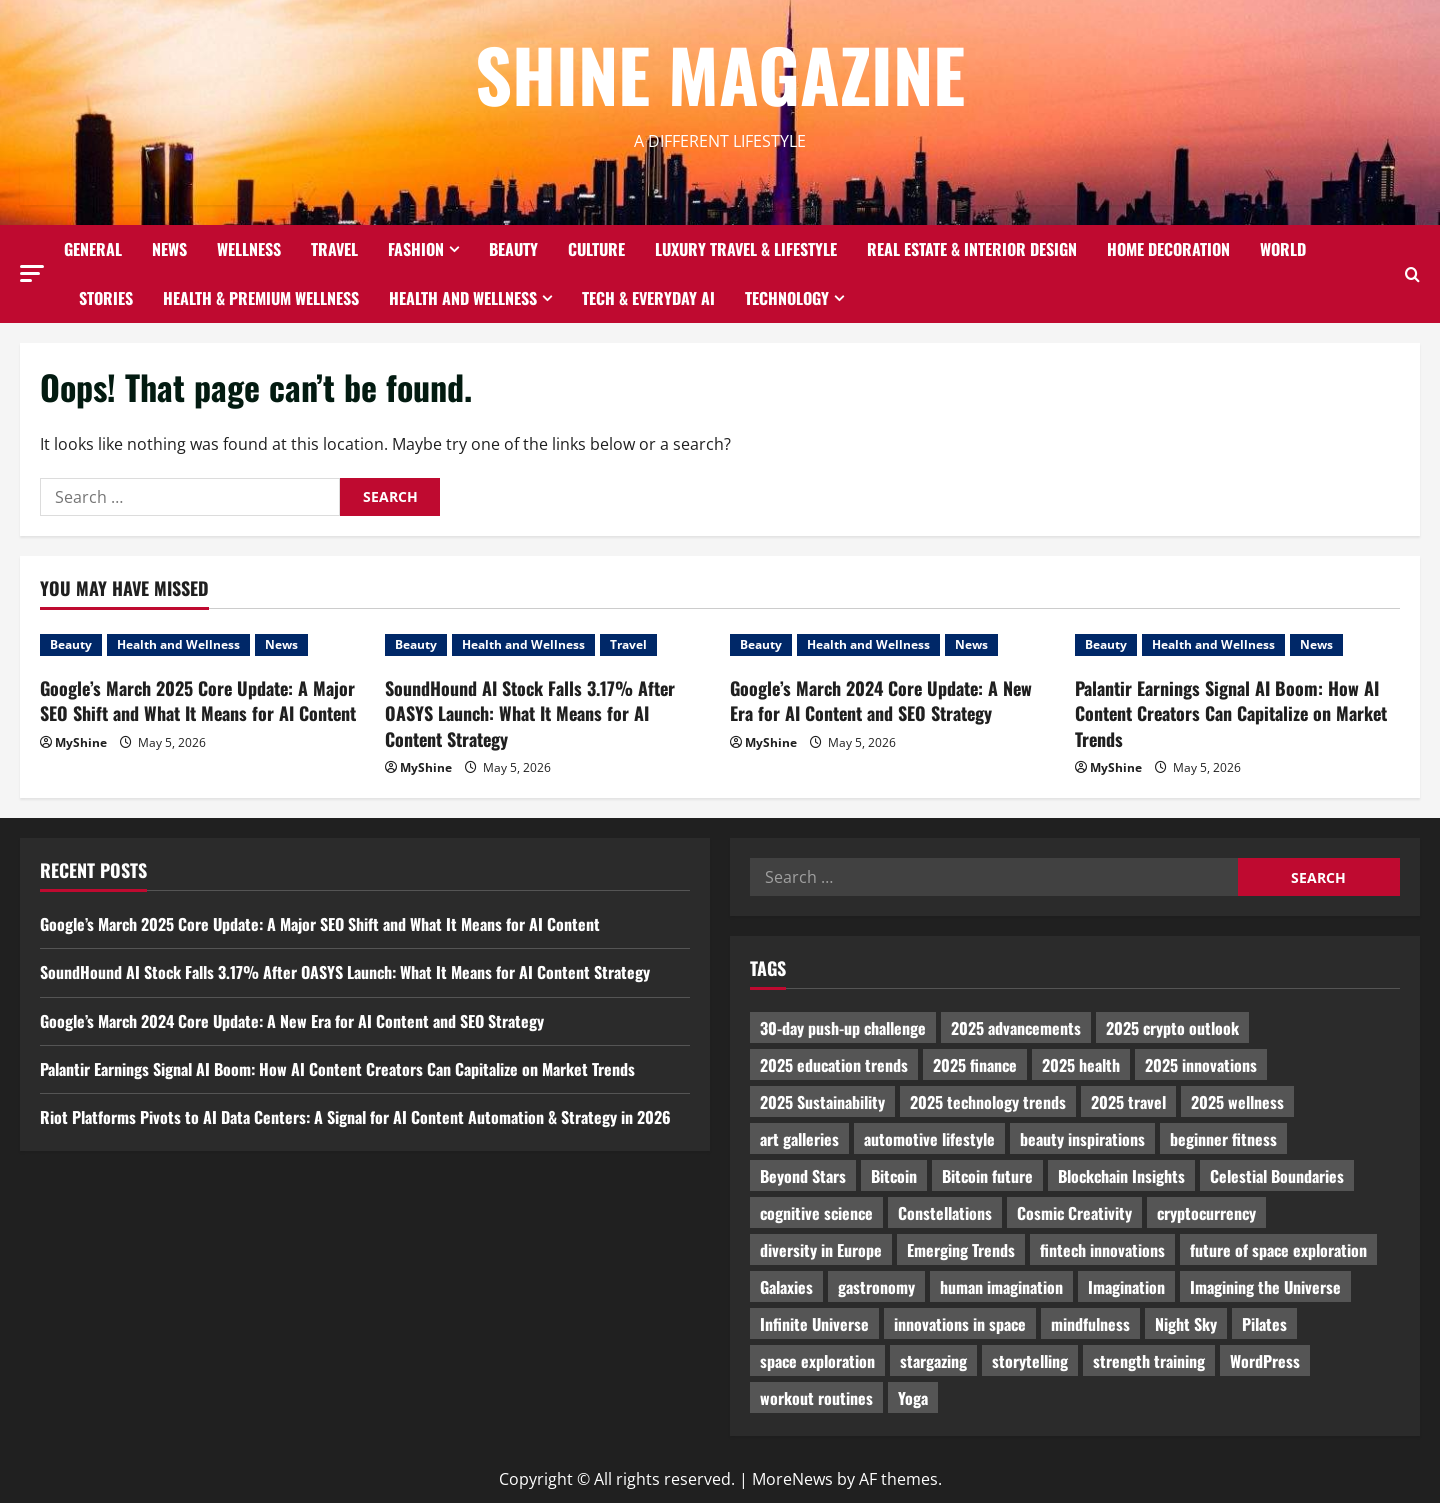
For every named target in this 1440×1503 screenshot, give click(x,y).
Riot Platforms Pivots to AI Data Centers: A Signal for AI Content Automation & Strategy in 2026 (355, 1117)
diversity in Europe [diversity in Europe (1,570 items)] (821, 1250)
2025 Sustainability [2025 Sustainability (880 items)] (822, 1102)
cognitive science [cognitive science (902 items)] (816, 1213)
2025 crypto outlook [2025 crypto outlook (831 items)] (1172, 1028)
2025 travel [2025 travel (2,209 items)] (1128, 1102)
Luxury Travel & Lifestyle (746, 249)
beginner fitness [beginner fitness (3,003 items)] (1223, 1139)
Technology (787, 298)
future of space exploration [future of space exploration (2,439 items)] (1278, 1250)
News (169, 249)
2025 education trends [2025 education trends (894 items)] (834, 1065)
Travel (334, 249)
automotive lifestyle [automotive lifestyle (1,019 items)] (929, 1139)
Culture (596, 249)
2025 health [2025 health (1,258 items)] (1081, 1065)
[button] (32, 273)
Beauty (513, 249)
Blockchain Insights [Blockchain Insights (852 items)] (1121, 1176)
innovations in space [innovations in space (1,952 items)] (960, 1324)
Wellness (249, 249)
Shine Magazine (720, 73)
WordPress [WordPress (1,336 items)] (1265, 1361)
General (93, 249)
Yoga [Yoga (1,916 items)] (913, 1398)
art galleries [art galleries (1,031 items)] (799, 1139)
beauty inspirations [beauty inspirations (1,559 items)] (1082, 1139)
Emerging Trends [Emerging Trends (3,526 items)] (961, 1250)
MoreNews (792, 1479)
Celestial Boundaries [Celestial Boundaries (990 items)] (1277, 1176)
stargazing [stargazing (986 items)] (933, 1361)
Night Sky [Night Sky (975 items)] (1186, 1324)
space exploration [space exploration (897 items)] (817, 1361)
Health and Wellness (463, 298)
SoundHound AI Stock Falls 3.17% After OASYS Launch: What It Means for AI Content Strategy (530, 713)
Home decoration (1168, 249)
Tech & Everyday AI (648, 298)
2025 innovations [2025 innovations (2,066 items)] (1201, 1065)
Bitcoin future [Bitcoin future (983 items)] (987, 1176)
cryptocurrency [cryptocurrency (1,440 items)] (1206, 1213)
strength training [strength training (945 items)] (1149, 1361)
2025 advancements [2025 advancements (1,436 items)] (1016, 1028)
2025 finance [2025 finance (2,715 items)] (975, 1065)
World (1283, 249)
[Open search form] (1412, 274)
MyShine (81, 742)
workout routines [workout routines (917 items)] (816, 1398)
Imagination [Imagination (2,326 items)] (1126, 1287)
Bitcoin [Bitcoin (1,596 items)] (894, 1176)
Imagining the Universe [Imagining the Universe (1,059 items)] (1265, 1287)
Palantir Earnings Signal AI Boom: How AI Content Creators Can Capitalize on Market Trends (1231, 713)
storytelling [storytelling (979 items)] (1030, 1361)
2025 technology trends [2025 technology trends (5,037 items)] (988, 1102)
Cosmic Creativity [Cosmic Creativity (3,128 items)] (1074, 1213)
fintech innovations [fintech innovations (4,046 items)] (1102, 1250)
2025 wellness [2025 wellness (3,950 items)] (1237, 1102)
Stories (106, 298)
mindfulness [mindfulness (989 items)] (1090, 1324)
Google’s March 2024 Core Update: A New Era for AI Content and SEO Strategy (881, 700)
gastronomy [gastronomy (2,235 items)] (876, 1287)
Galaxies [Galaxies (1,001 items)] (786, 1287)
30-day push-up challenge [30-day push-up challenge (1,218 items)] (843, 1028)
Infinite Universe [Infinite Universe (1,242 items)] (814, 1324)
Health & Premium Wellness (261, 298)
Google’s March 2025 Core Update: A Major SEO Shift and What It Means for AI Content (198, 700)
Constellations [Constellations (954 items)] (945, 1213)
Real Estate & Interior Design (972, 249)
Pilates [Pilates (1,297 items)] (1264, 1324)
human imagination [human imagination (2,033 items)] (1001, 1287)
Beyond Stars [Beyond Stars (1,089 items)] (803, 1176)
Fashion (416, 249)
